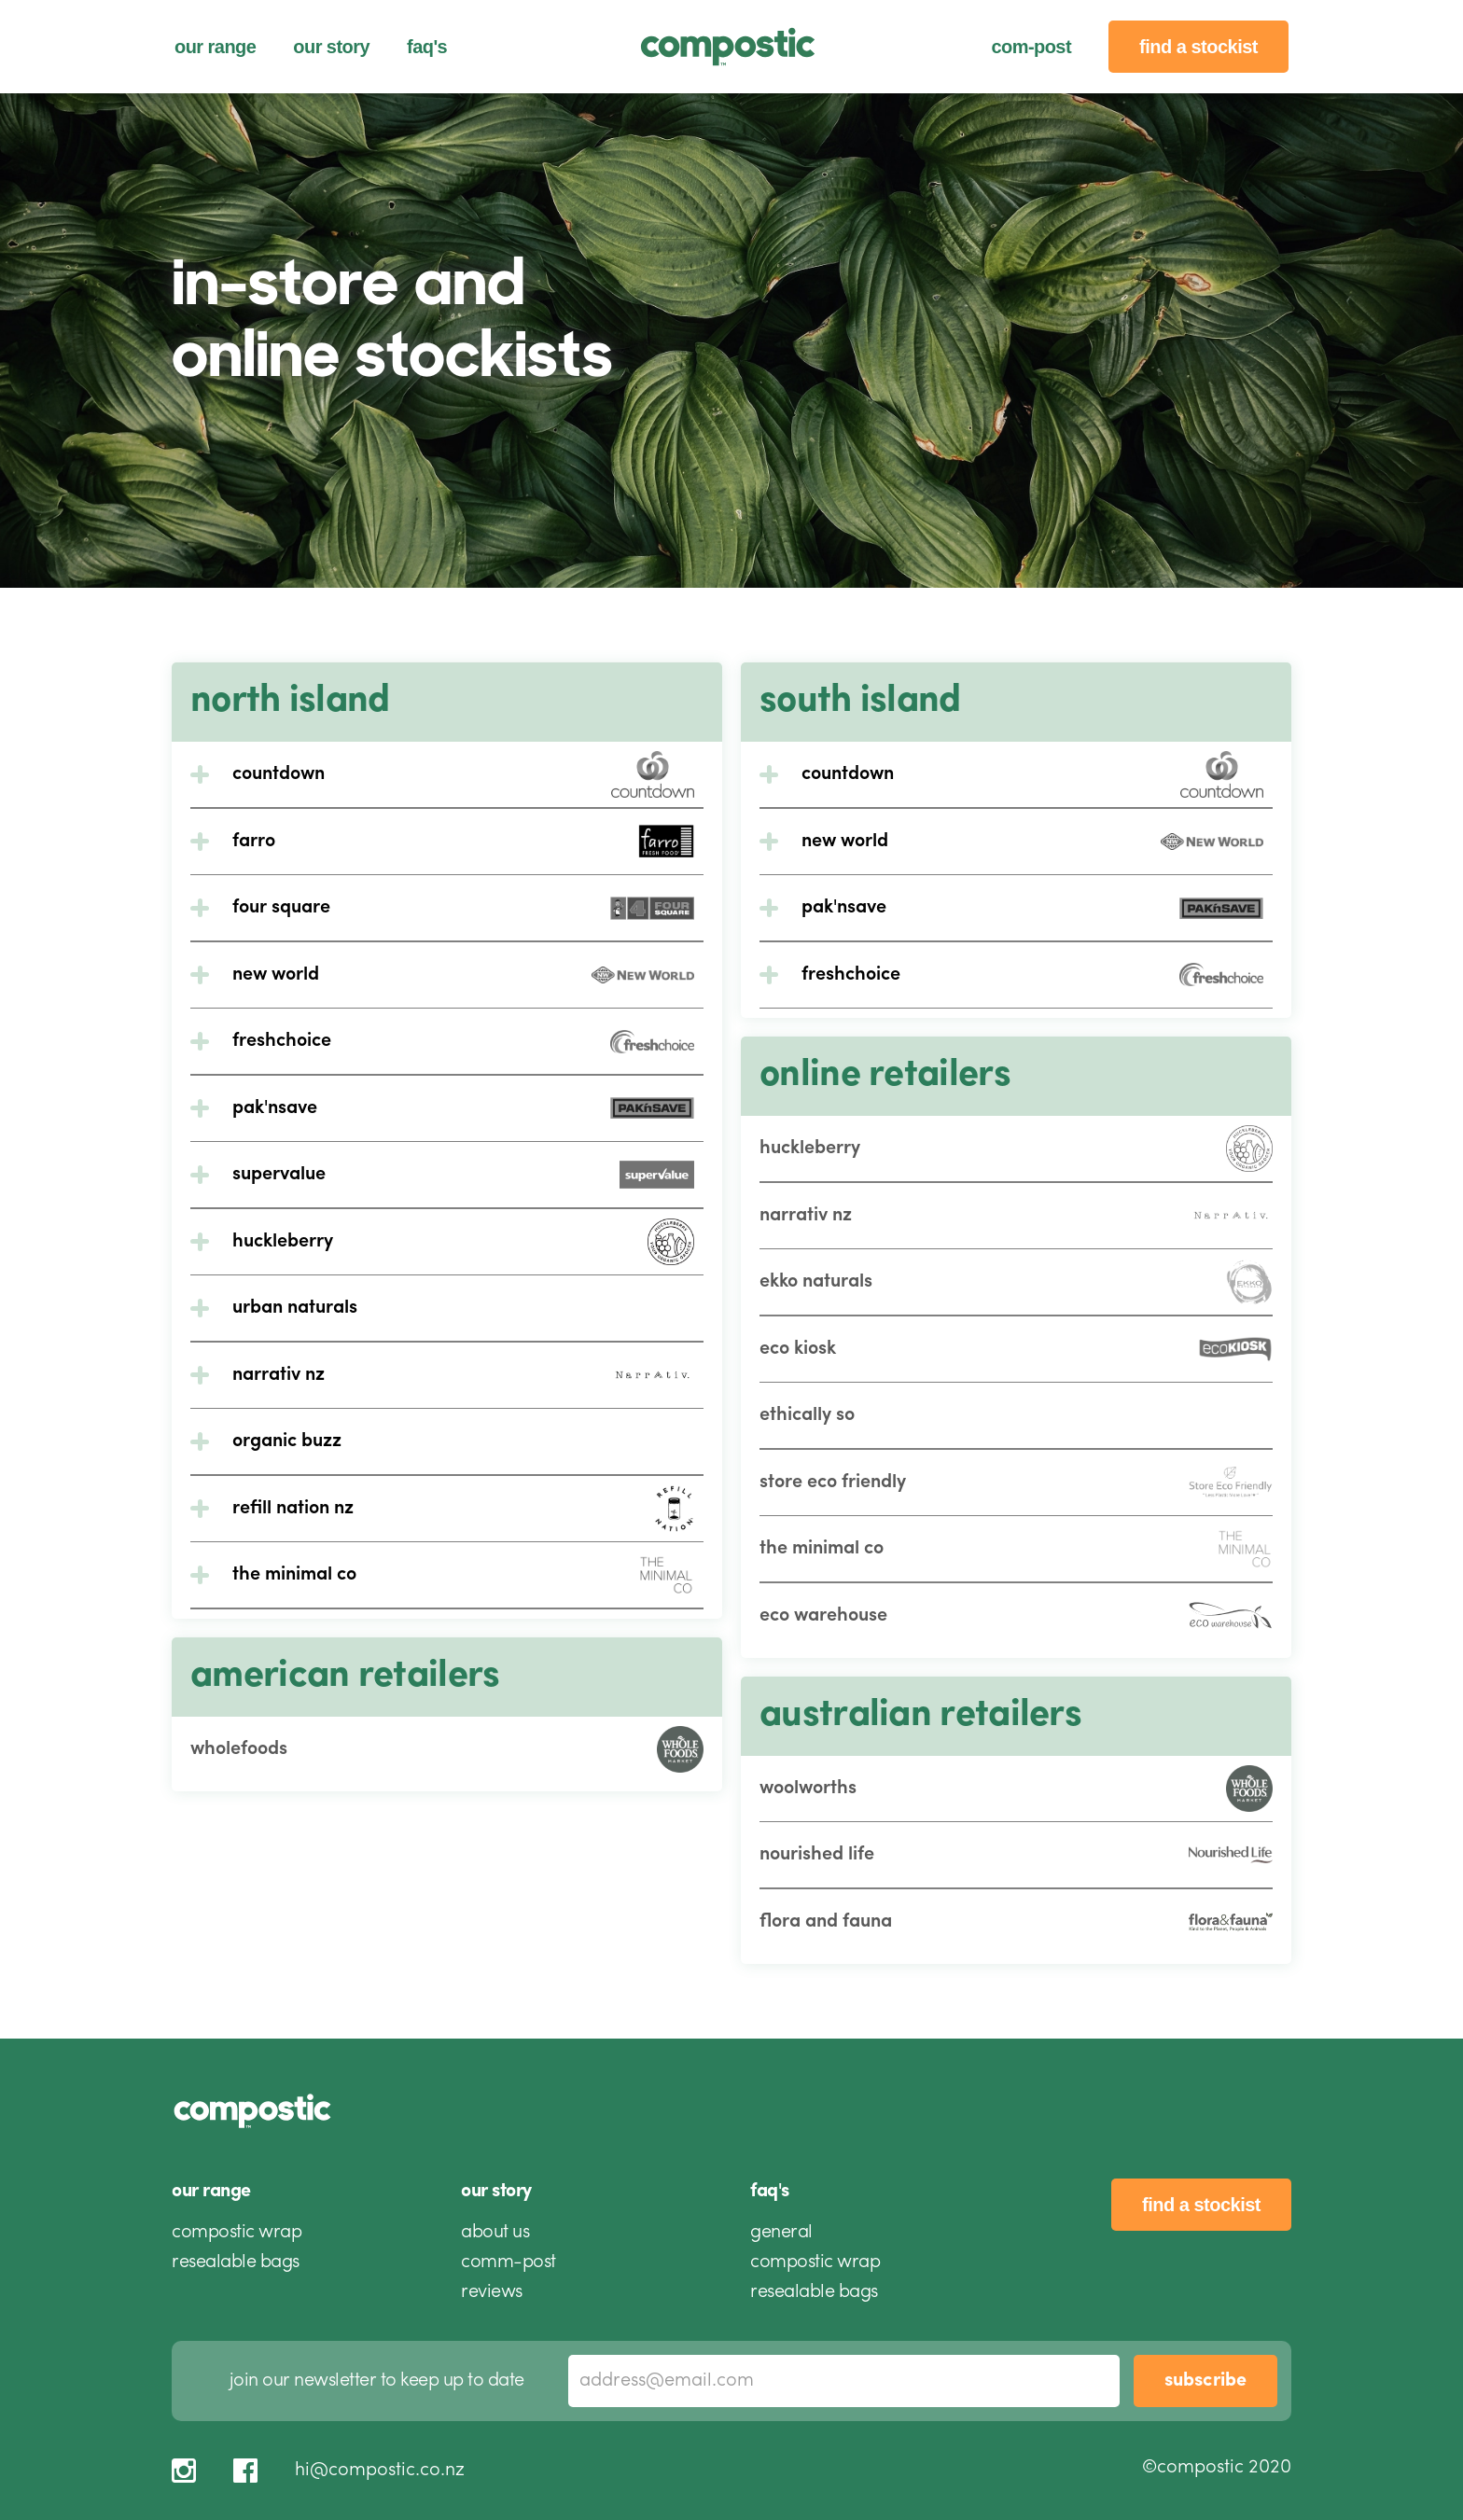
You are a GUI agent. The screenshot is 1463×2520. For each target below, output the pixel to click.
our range (215, 46)
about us (495, 2232)
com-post (1031, 46)
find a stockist (1198, 46)
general (781, 2232)
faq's (427, 46)
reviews (491, 2292)
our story (331, 46)
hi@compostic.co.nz (380, 2470)
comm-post (508, 2262)
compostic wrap (236, 2232)
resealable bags (236, 2262)
